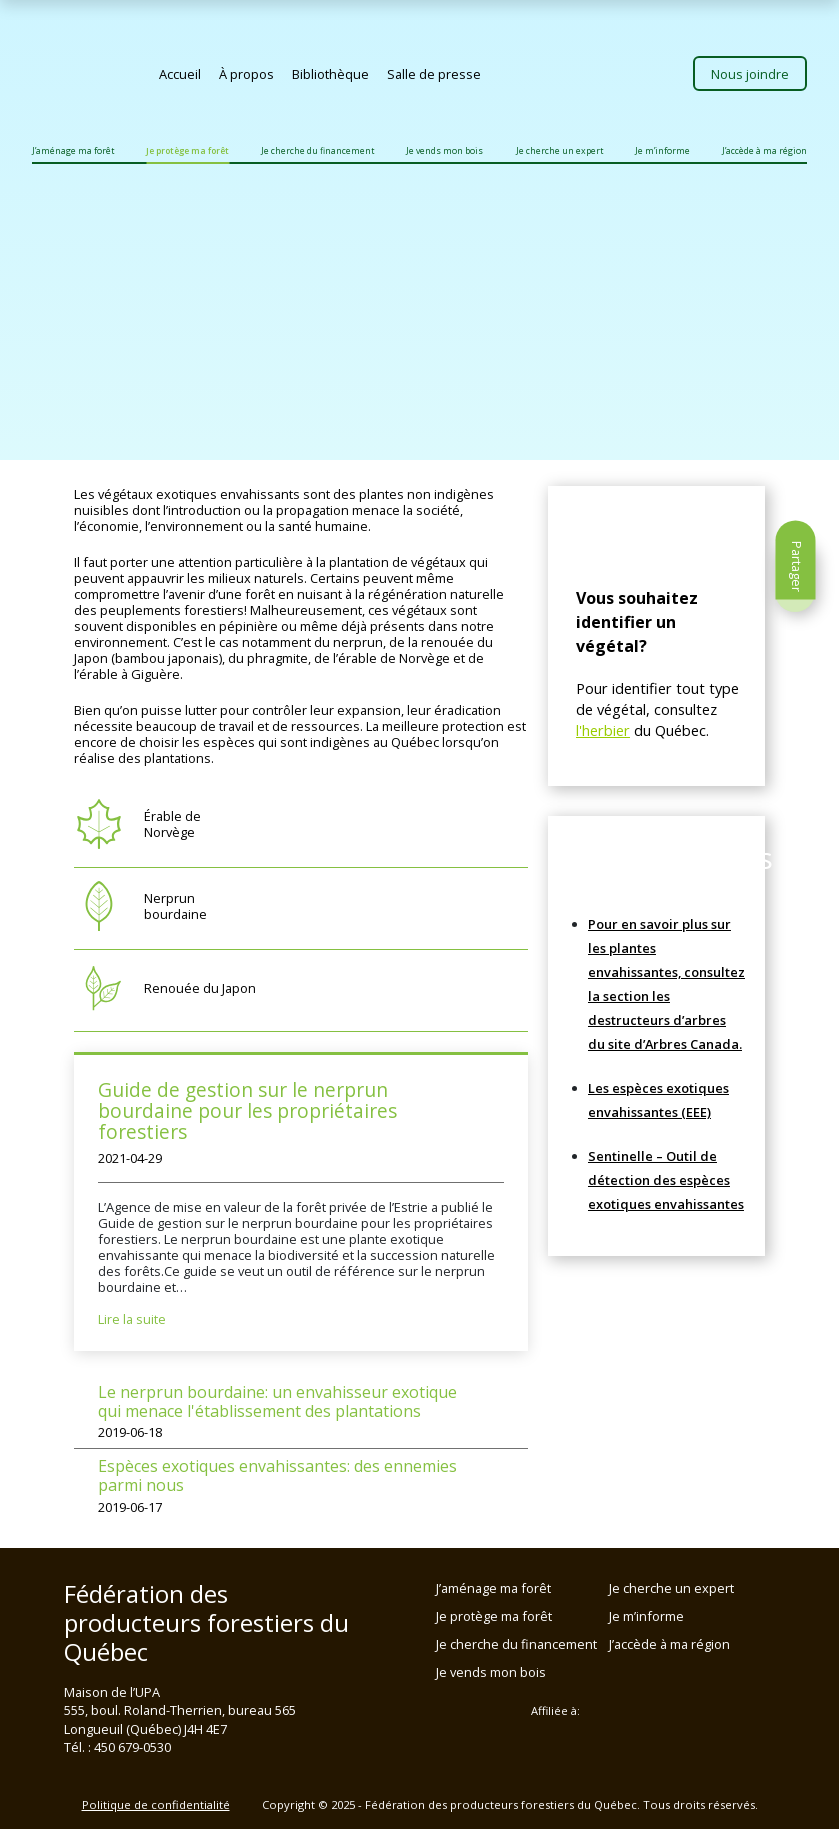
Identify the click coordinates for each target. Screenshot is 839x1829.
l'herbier (603, 730)
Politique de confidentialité (156, 1804)
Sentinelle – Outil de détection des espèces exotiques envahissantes (666, 1180)
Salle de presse (434, 74)
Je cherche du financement (317, 151)
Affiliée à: (555, 1711)
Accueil (180, 74)
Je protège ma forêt (187, 151)
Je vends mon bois (444, 151)
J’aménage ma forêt (73, 151)
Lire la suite (132, 1319)
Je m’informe (662, 151)
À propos (246, 74)
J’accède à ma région (764, 151)
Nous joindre (750, 74)
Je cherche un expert (559, 151)
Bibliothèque (330, 74)
